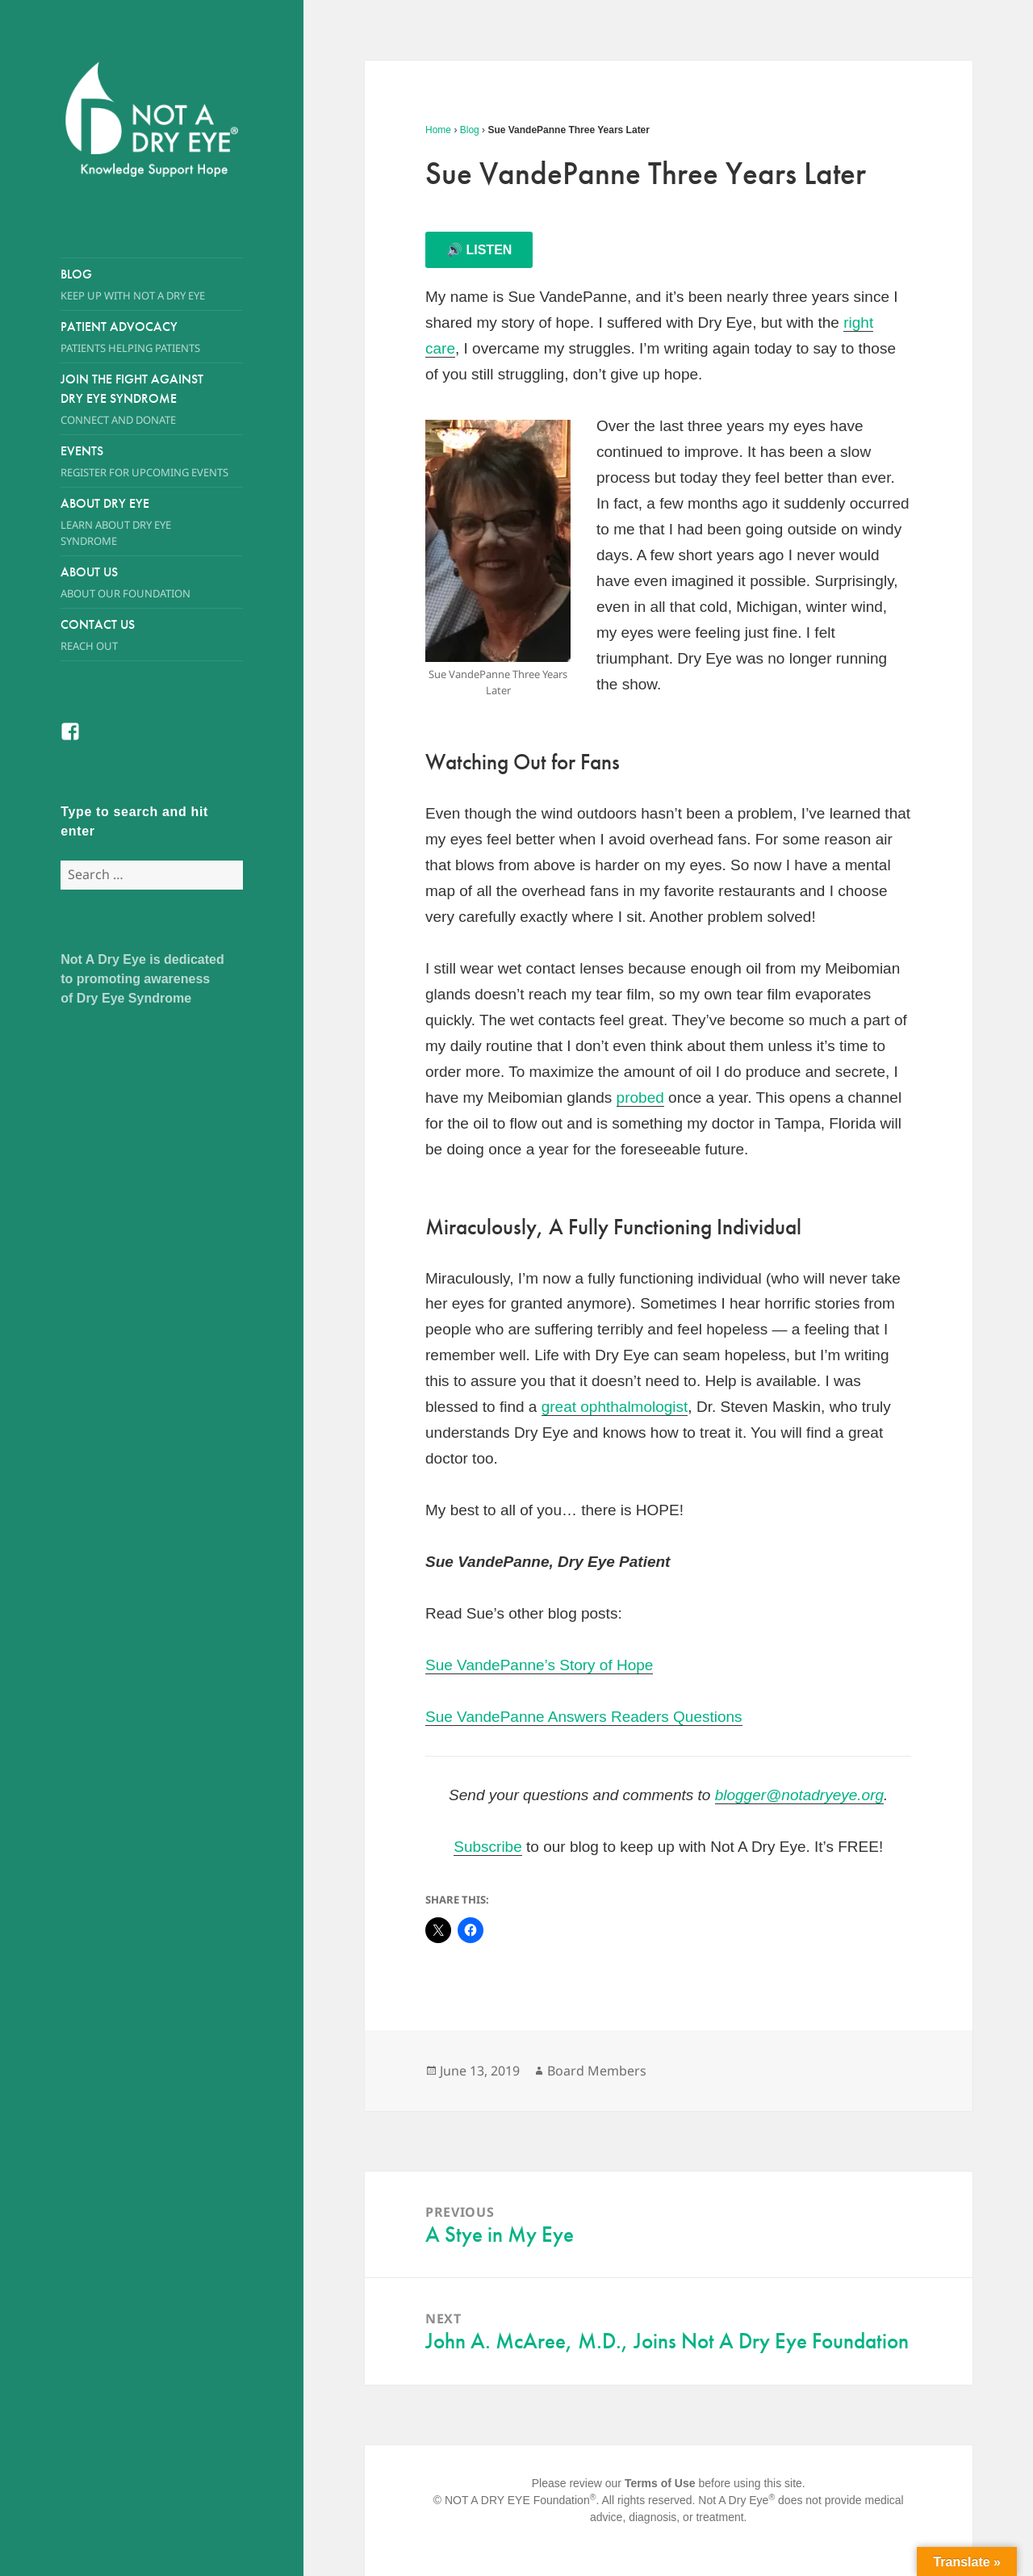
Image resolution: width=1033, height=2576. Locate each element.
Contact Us (152, 635)
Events (152, 461)
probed (640, 1097)
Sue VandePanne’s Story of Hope (539, 1665)
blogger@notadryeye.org (799, 1794)
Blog (152, 285)
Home (438, 130)
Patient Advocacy (152, 337)
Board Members (596, 2071)
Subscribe (488, 1846)
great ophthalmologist (615, 1406)
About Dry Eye (136, 522)
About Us (136, 582)
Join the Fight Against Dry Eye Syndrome (136, 399)
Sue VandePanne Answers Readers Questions (583, 1716)
